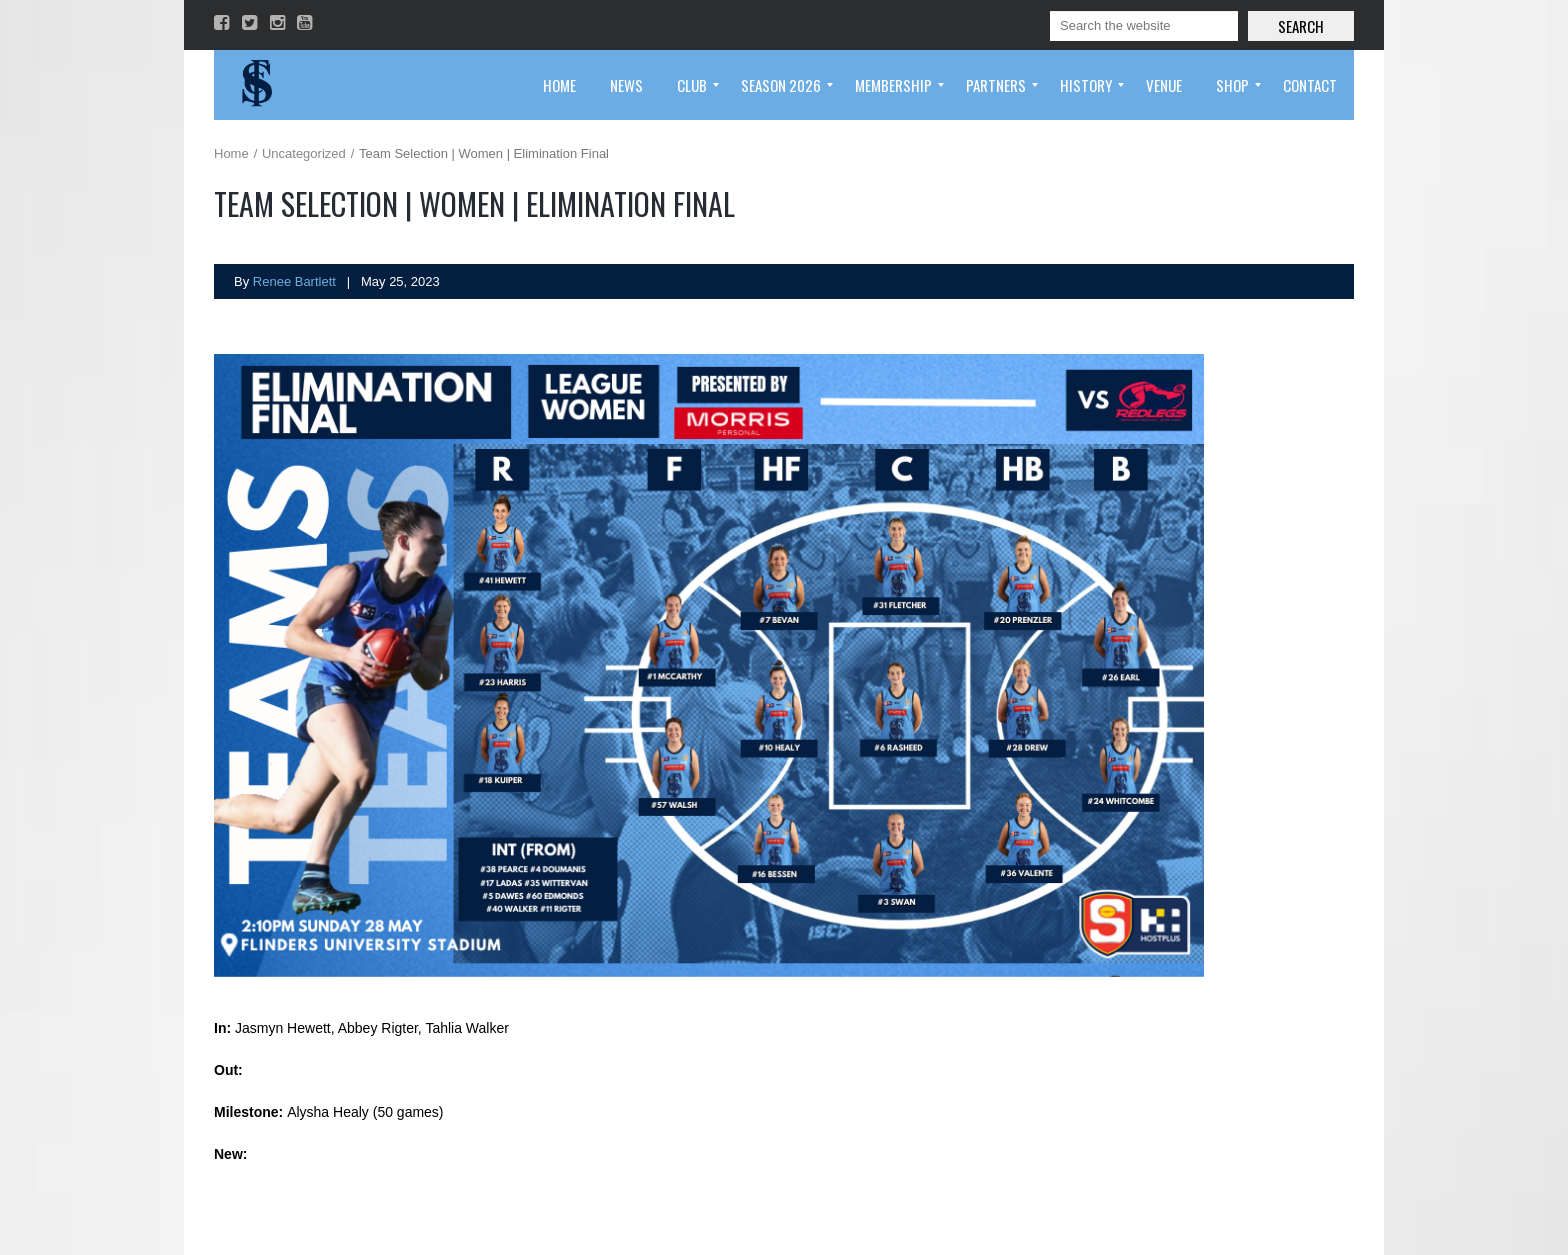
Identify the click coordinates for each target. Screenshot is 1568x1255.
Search (1301, 26)
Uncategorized (304, 153)
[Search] (1144, 26)
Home (231, 153)
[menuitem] (559, 85)
